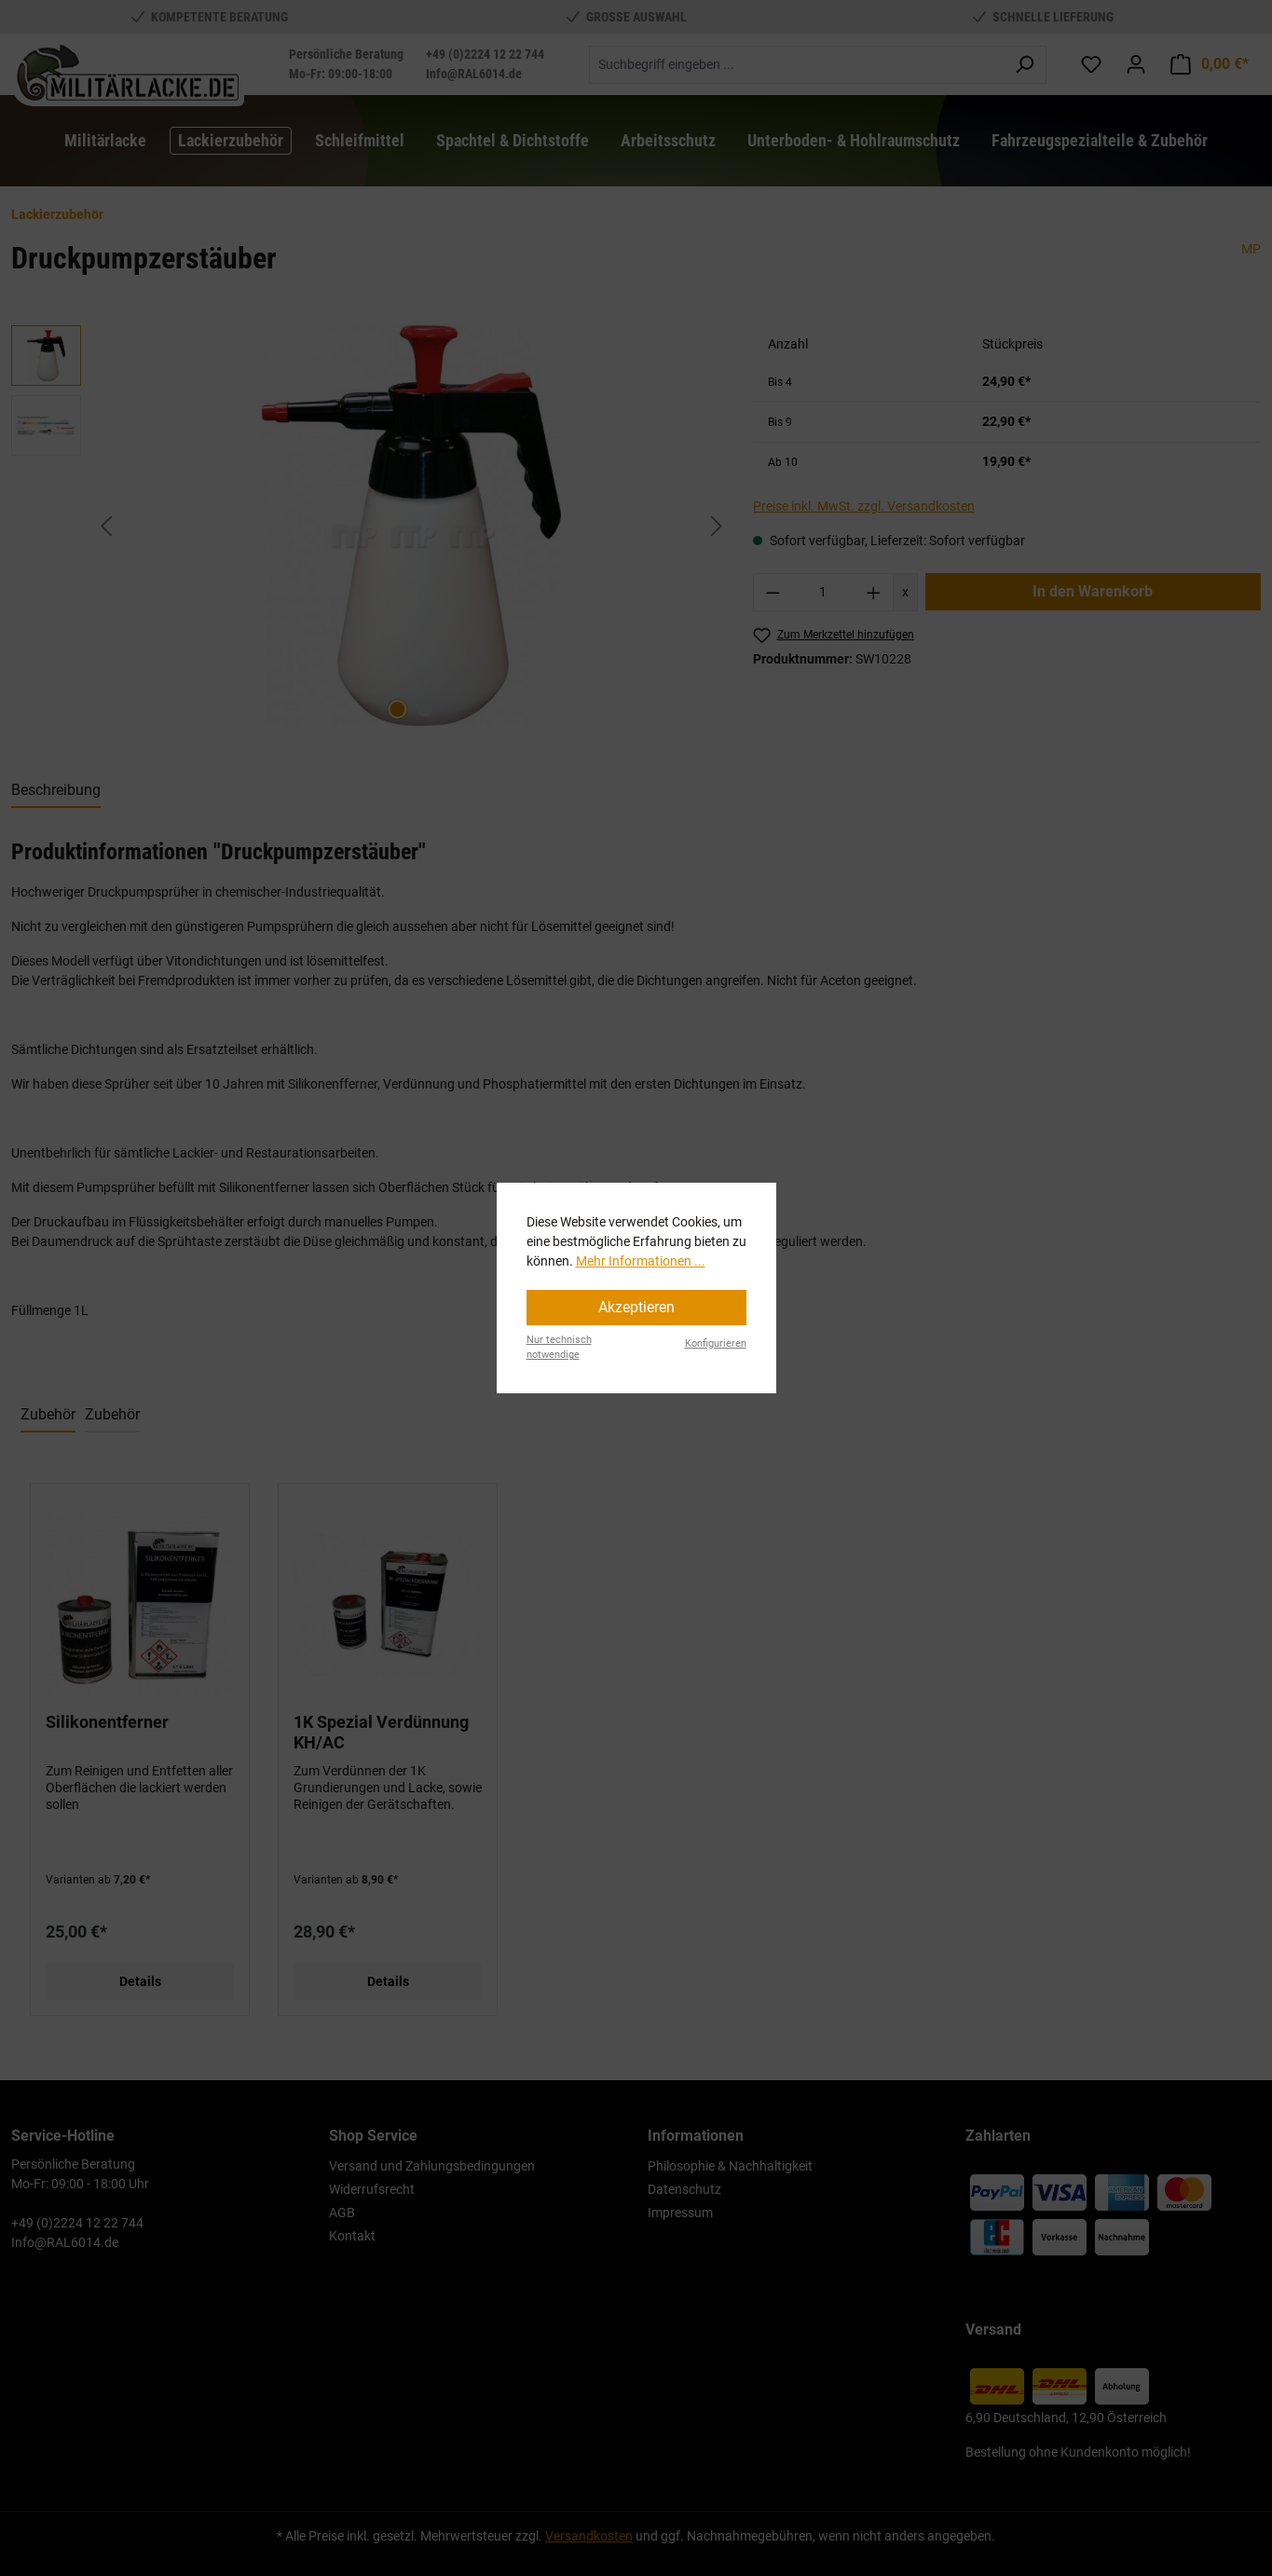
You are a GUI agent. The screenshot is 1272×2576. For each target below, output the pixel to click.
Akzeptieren (636, 1307)
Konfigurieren (715, 1343)
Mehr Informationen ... (640, 1261)
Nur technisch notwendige (559, 1348)
